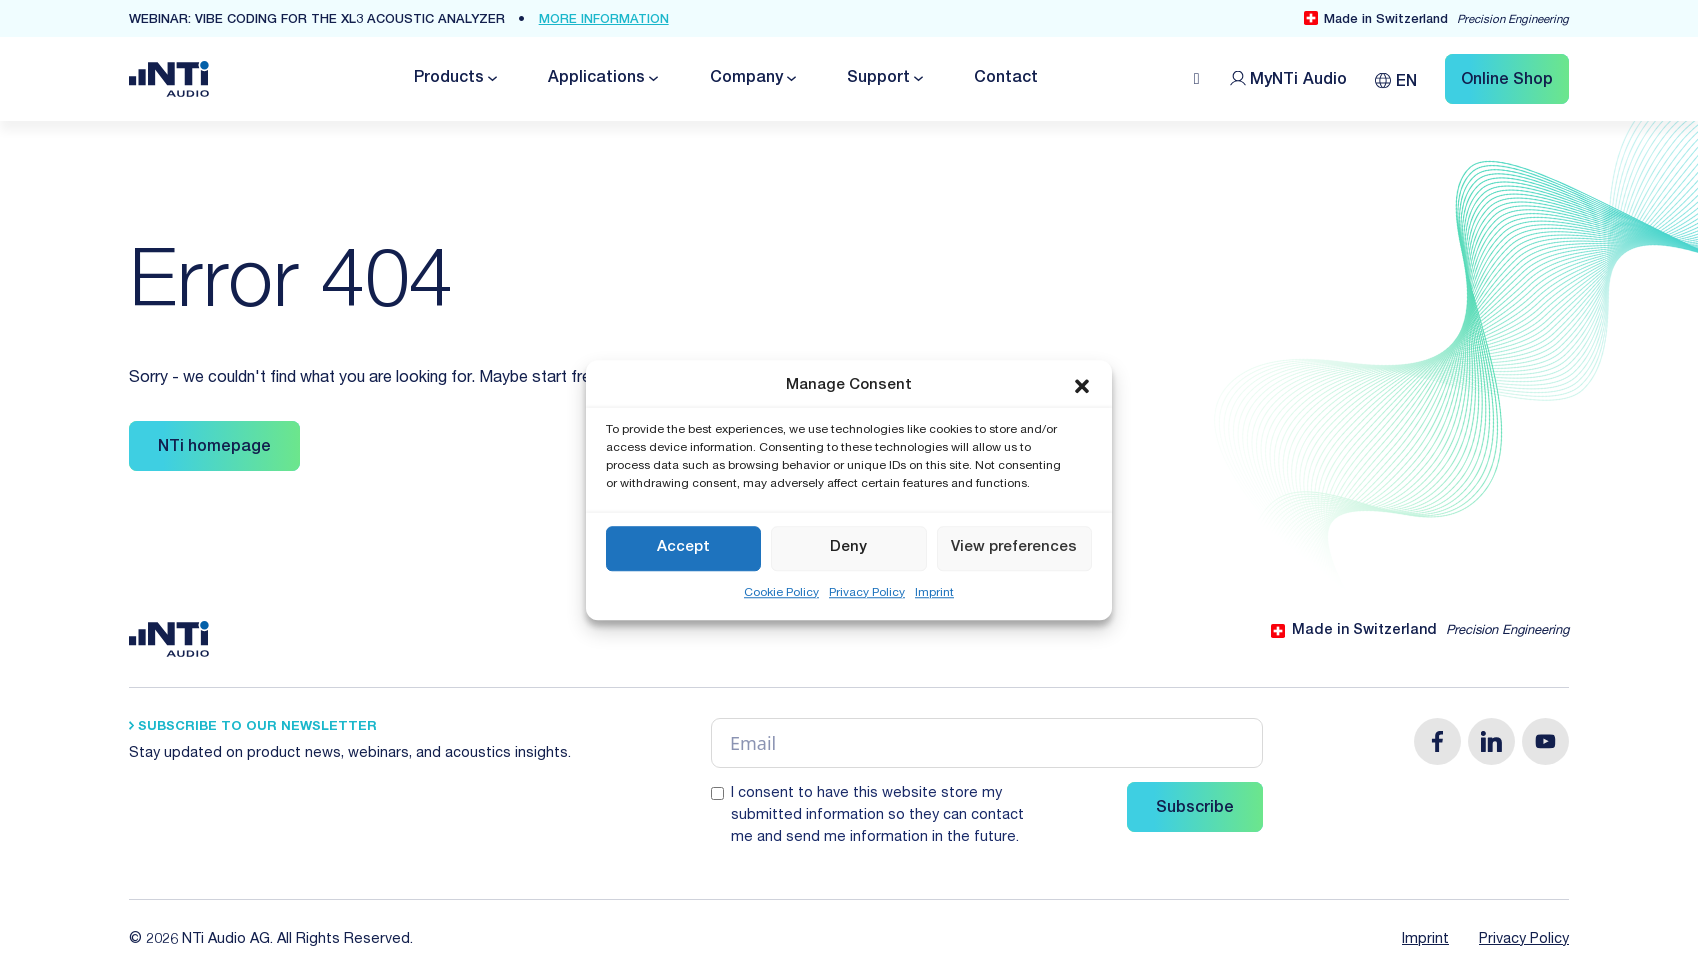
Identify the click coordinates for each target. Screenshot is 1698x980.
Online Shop (1507, 81)
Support (878, 79)
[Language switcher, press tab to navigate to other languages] (1396, 78)
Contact (1006, 79)
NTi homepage (214, 448)
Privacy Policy (867, 593)
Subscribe (1195, 809)
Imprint (934, 593)
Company (746, 79)
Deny (848, 547)
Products (449, 79)
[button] (1082, 387)
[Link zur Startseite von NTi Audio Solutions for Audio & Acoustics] (169, 80)
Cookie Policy (781, 593)
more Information (604, 20)
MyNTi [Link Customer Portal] (1298, 81)
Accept (683, 547)
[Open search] (1197, 79)
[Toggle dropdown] (491, 78)
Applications (596, 79)
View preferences (1014, 547)
